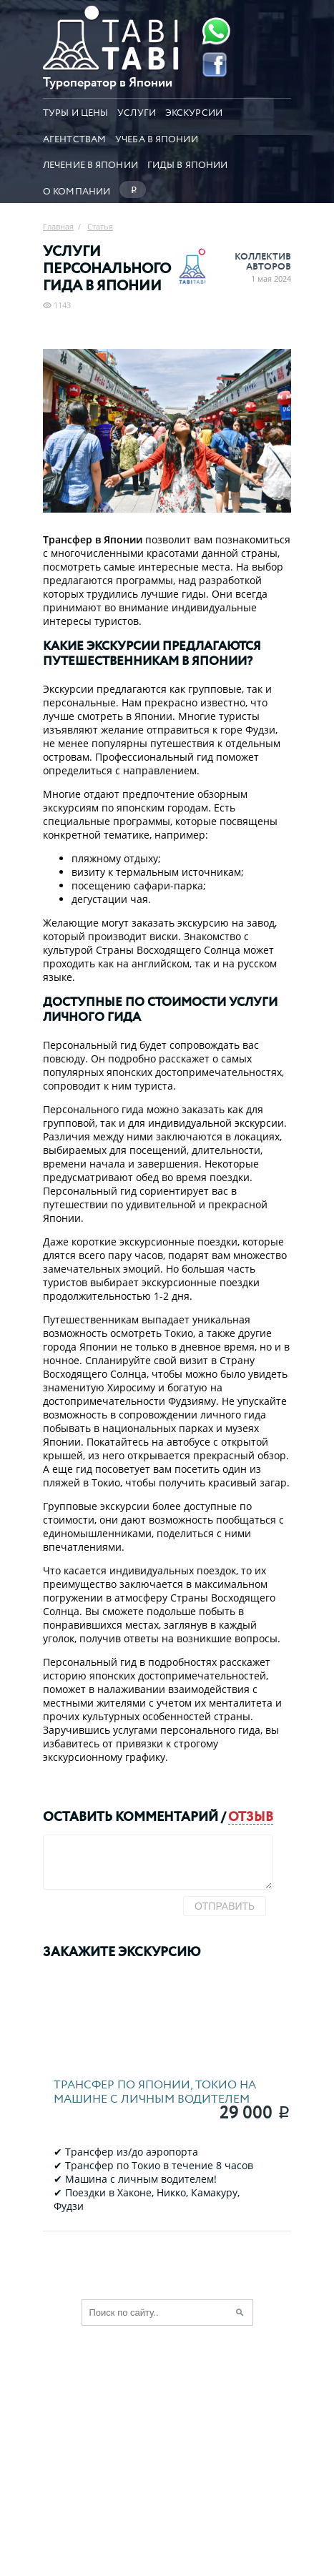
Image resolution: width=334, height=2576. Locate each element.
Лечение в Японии (90, 164)
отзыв (250, 1816)
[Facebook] (214, 64)
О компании (76, 190)
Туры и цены (75, 112)
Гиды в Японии (187, 164)
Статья (100, 226)
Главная (58, 226)
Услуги (136, 112)
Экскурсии (193, 112)
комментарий (166, 1816)
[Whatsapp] (214, 31)
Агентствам (74, 138)
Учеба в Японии (156, 138)
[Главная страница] (111, 66)
